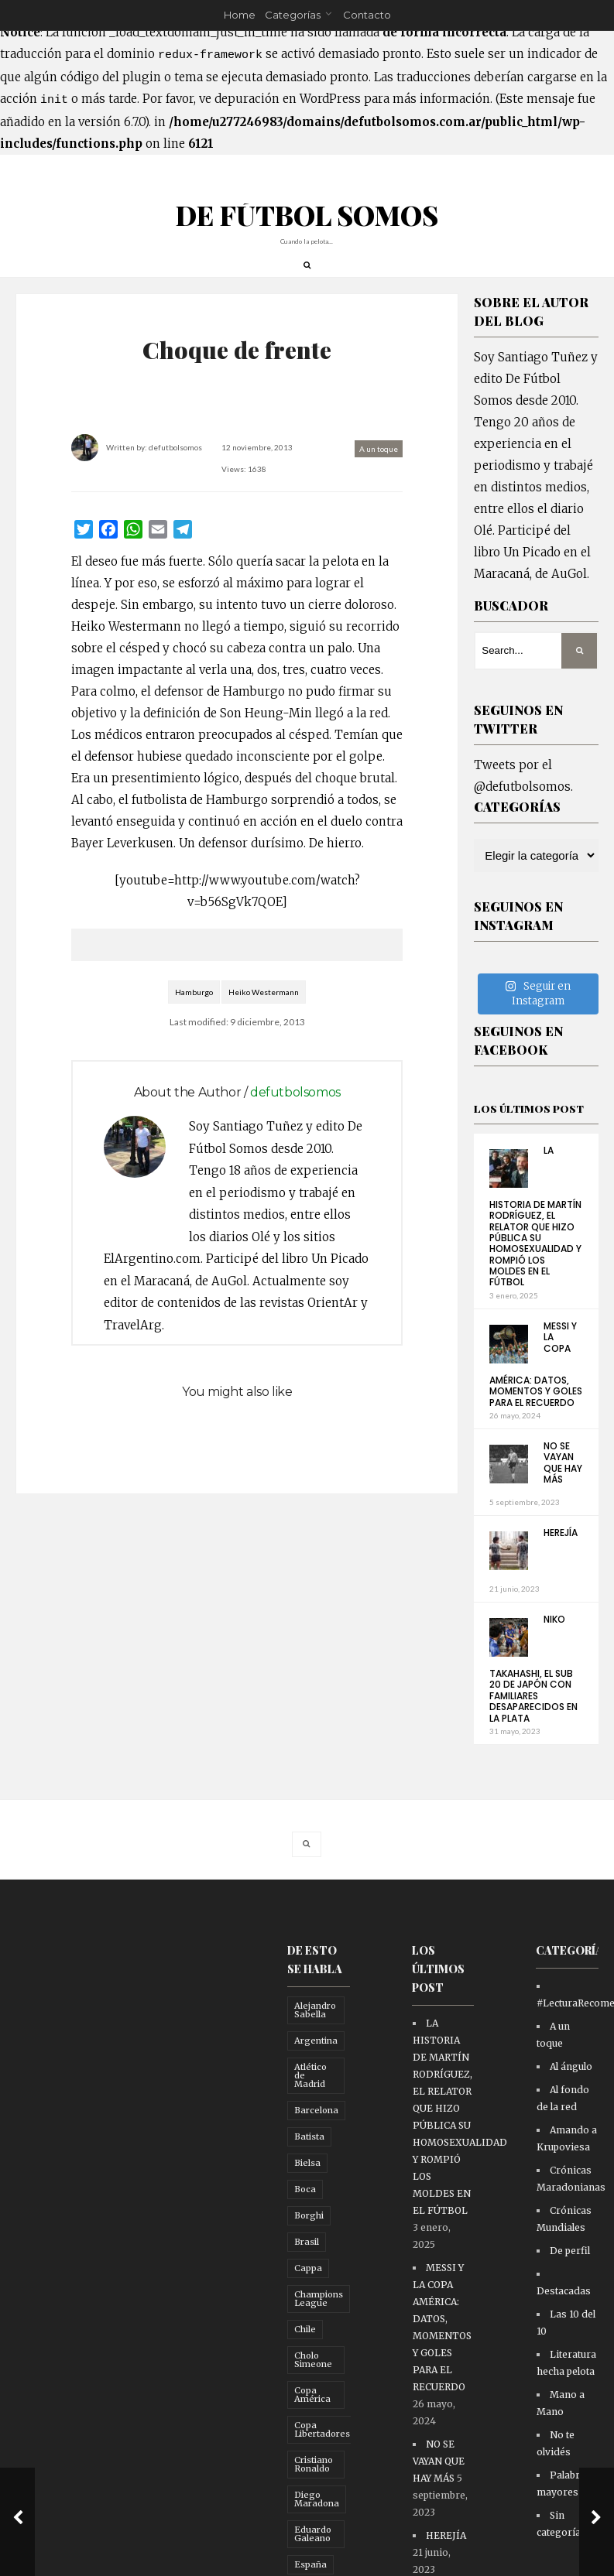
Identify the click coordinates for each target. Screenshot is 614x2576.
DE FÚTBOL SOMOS (307, 226)
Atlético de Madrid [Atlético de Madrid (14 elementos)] (310, 2105)
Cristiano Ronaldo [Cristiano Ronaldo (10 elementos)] (313, 2494)
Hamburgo (194, 1025)
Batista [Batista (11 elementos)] (309, 2166)
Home (240, 15)
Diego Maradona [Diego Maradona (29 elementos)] (316, 2529)
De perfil (570, 2281)
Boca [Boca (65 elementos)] (305, 2219)
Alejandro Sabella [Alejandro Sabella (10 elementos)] (315, 2040)
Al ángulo (571, 2096)
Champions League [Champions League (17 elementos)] (318, 2328)
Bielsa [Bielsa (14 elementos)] (307, 2193)
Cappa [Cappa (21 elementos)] (308, 2298)
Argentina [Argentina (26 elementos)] (316, 2070)
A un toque (371, 460)
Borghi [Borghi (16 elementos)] (309, 2245)
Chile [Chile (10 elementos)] (305, 2359)
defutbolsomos (182, 459)
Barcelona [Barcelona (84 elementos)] (316, 2140)
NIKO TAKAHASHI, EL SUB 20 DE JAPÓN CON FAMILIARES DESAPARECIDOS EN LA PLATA (533, 1699)
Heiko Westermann (263, 1025)
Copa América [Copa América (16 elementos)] (312, 2424)
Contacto (367, 15)
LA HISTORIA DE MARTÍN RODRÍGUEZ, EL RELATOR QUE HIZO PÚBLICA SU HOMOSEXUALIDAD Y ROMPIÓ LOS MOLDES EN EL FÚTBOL (535, 1246)
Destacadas (564, 2321)
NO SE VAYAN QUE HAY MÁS (563, 1492)
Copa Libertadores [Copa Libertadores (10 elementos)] (322, 2459)
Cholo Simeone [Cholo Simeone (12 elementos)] (313, 2390)
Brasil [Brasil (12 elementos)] (306, 2271)
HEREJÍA (561, 1562)
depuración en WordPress (287, 98)
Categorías (293, 15)
